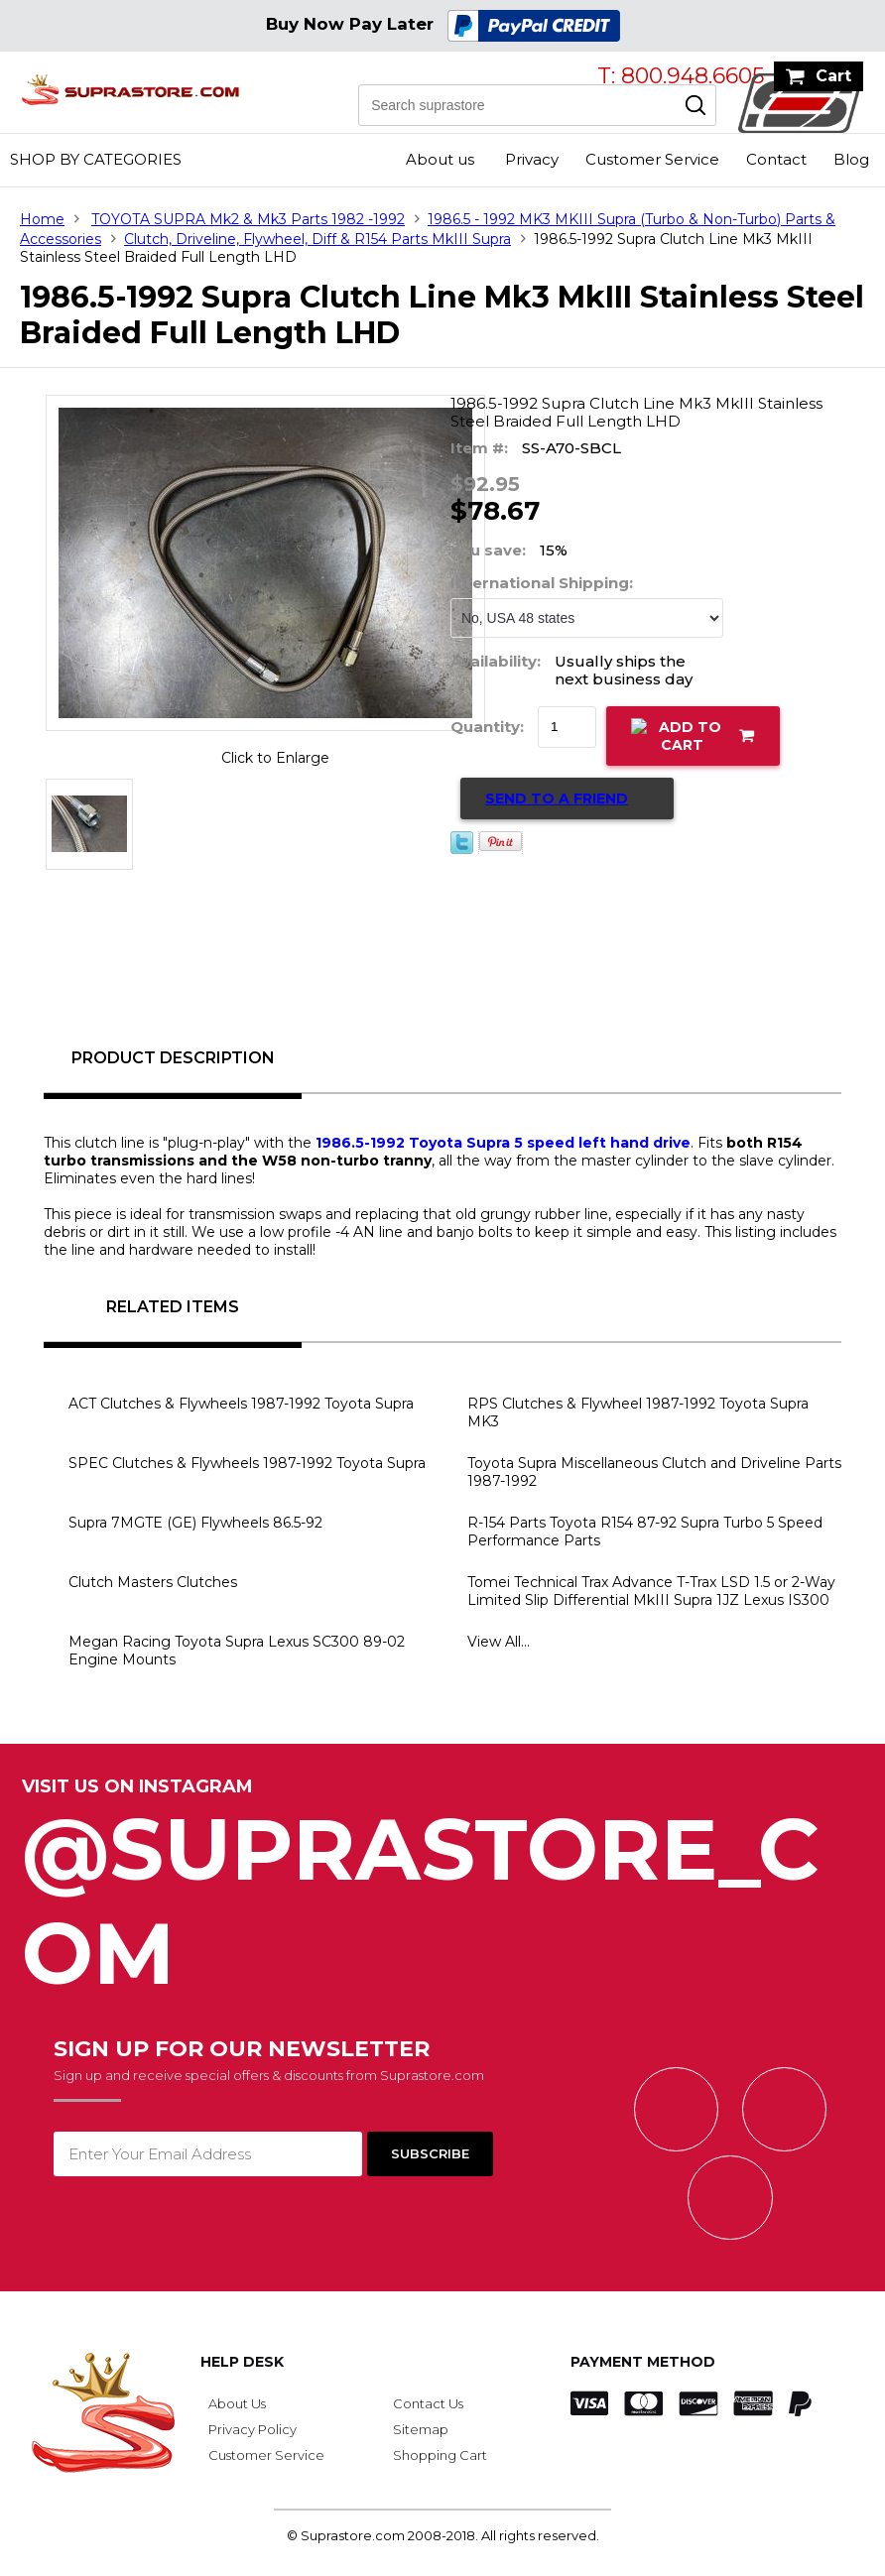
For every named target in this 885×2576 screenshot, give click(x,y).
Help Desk (242, 2362)
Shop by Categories (96, 159)
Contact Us (428, 2403)
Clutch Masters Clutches (152, 1582)
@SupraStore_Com (442, 1891)
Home (42, 219)
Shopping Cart (440, 2455)
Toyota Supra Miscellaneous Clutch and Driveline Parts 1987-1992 (654, 1472)
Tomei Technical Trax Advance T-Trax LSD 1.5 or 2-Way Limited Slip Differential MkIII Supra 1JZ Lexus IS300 (651, 1591)
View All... (498, 1642)
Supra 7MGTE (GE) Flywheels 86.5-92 (195, 1523)
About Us (237, 2403)
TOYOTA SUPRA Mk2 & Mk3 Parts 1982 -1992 (248, 219)
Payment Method (642, 2362)
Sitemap (420, 2429)
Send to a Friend (556, 798)
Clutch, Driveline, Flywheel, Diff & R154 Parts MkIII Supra (317, 239)
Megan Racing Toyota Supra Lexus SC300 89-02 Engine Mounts (236, 1650)
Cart (833, 75)
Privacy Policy (252, 2429)
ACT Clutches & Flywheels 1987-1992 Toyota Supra (241, 1403)
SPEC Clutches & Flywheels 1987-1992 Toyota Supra (247, 1463)
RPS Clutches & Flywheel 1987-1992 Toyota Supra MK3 (638, 1412)
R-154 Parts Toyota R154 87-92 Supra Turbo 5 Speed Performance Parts (644, 1531)
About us (440, 159)
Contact (776, 159)
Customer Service (652, 159)
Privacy (532, 159)
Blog (851, 159)
